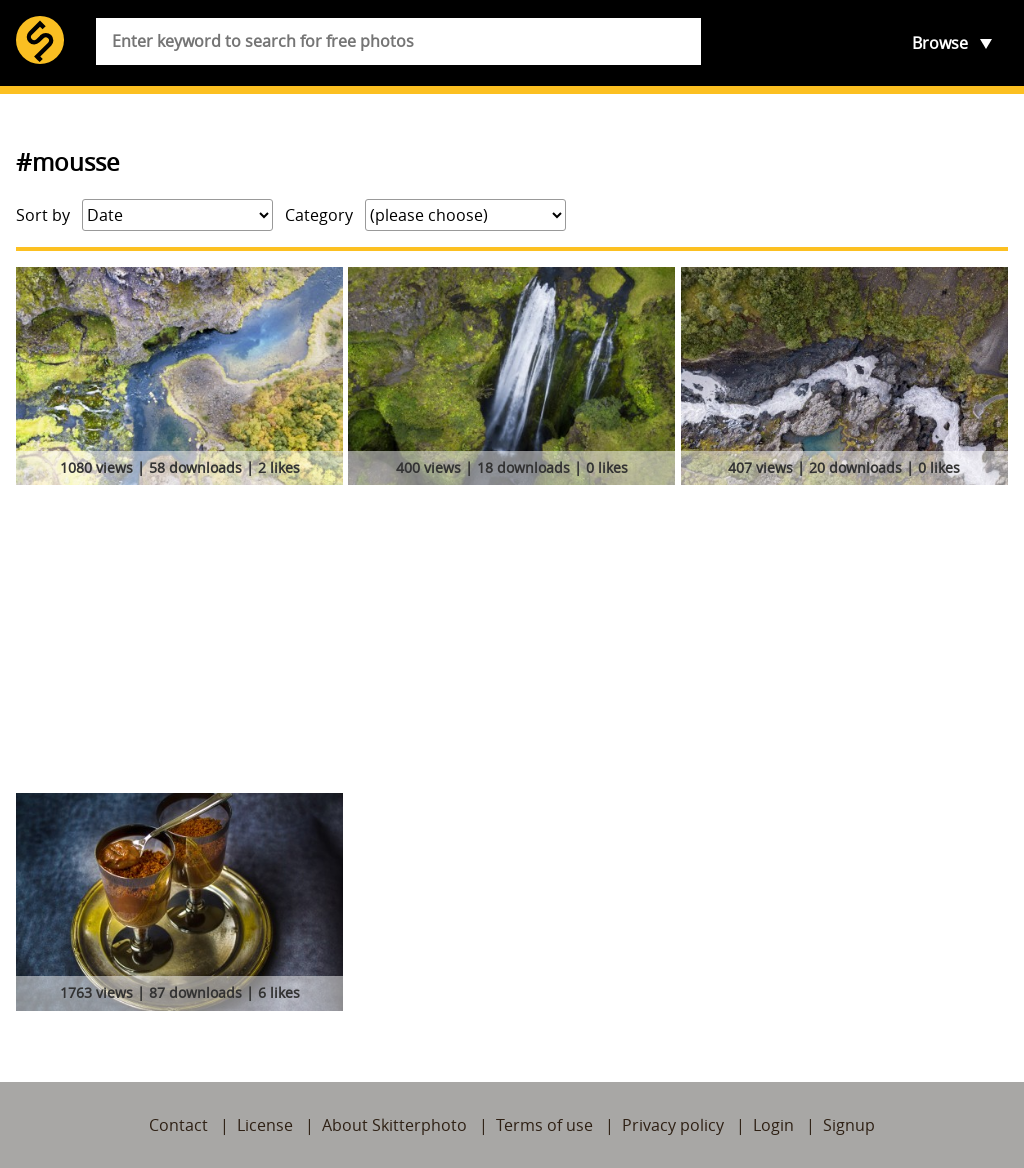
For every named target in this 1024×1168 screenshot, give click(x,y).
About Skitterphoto (394, 1125)
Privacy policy (673, 1125)
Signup (849, 1125)
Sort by (43, 215)
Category (319, 215)
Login (773, 1125)
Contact (178, 1125)
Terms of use (544, 1125)
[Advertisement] (512, 643)
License (265, 1125)
